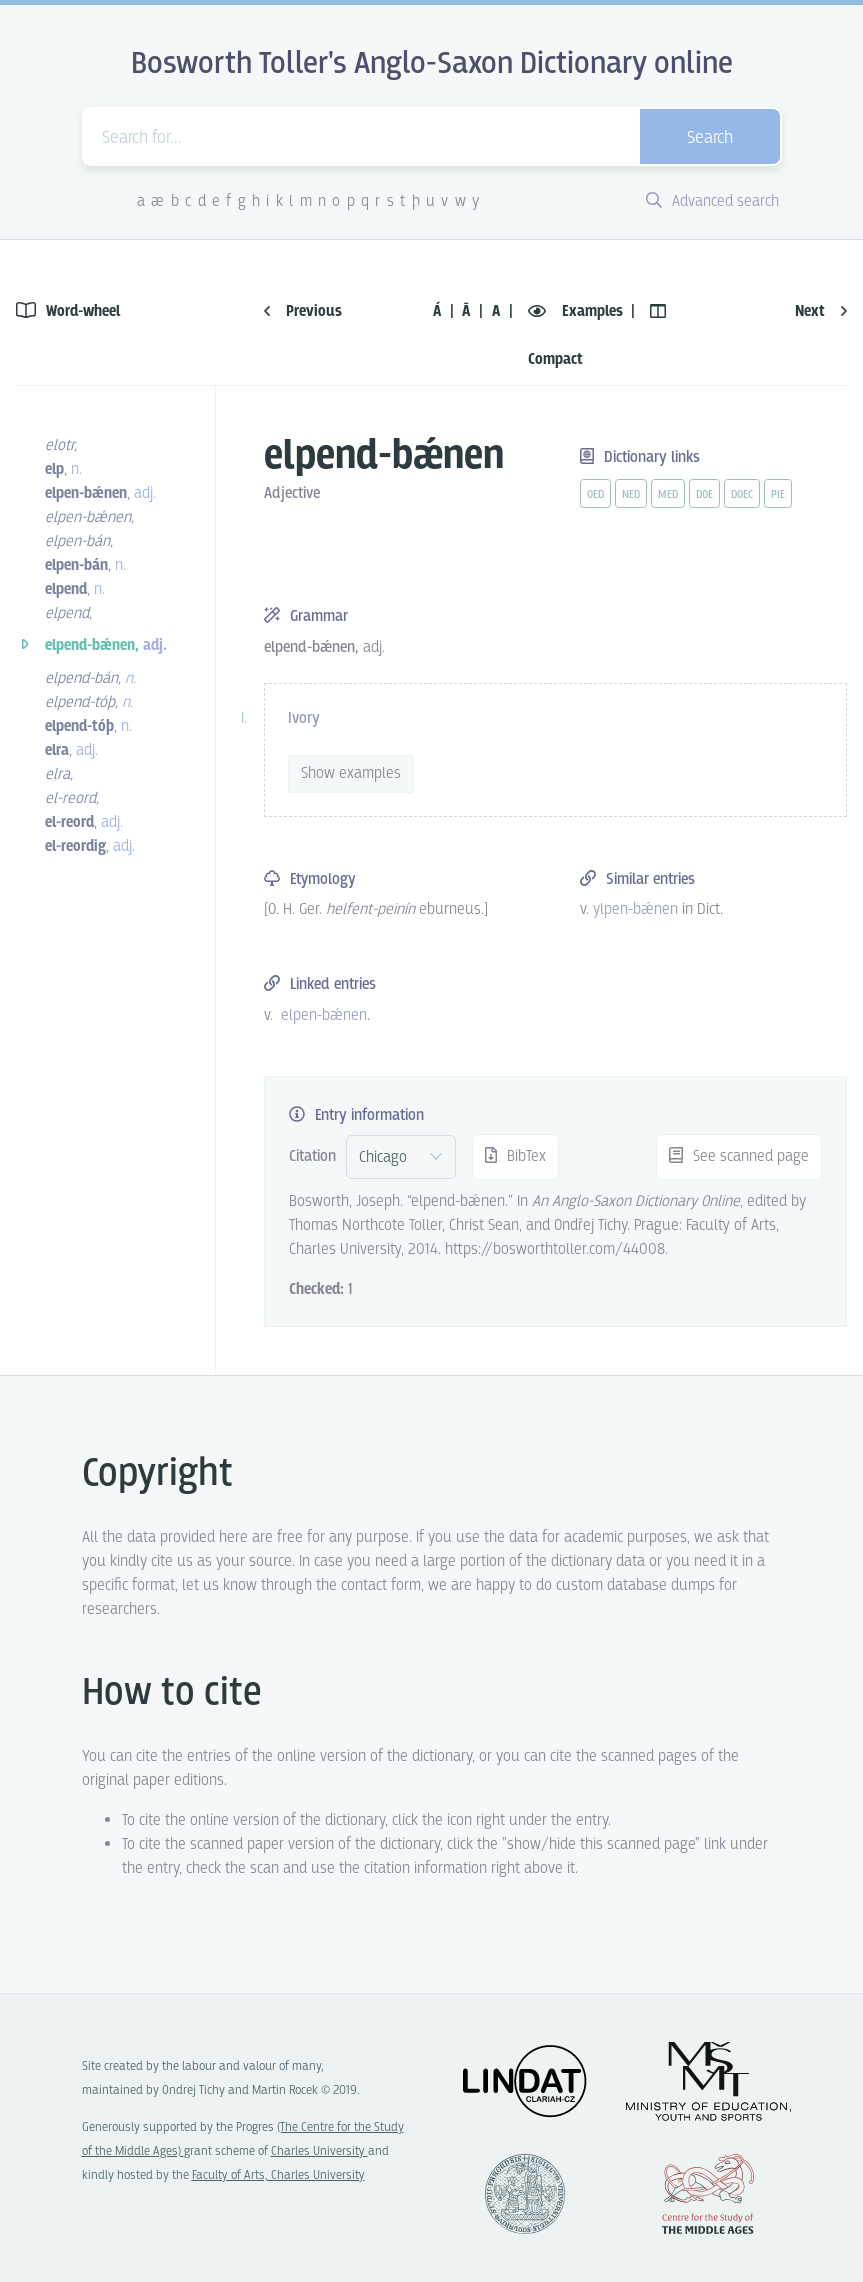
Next (821, 311)
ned (631, 495)
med (668, 495)
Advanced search (712, 201)
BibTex (515, 1156)
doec (742, 495)
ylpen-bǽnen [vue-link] (635, 909)
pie (778, 495)
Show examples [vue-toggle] (351, 773)
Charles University (319, 2151)
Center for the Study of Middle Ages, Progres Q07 (708, 2194)
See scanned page (739, 1156)
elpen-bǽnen (324, 1015)
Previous (303, 311)
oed (595, 495)
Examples (577, 311)
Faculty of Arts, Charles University (278, 2175)
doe (704, 495)
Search (710, 138)
